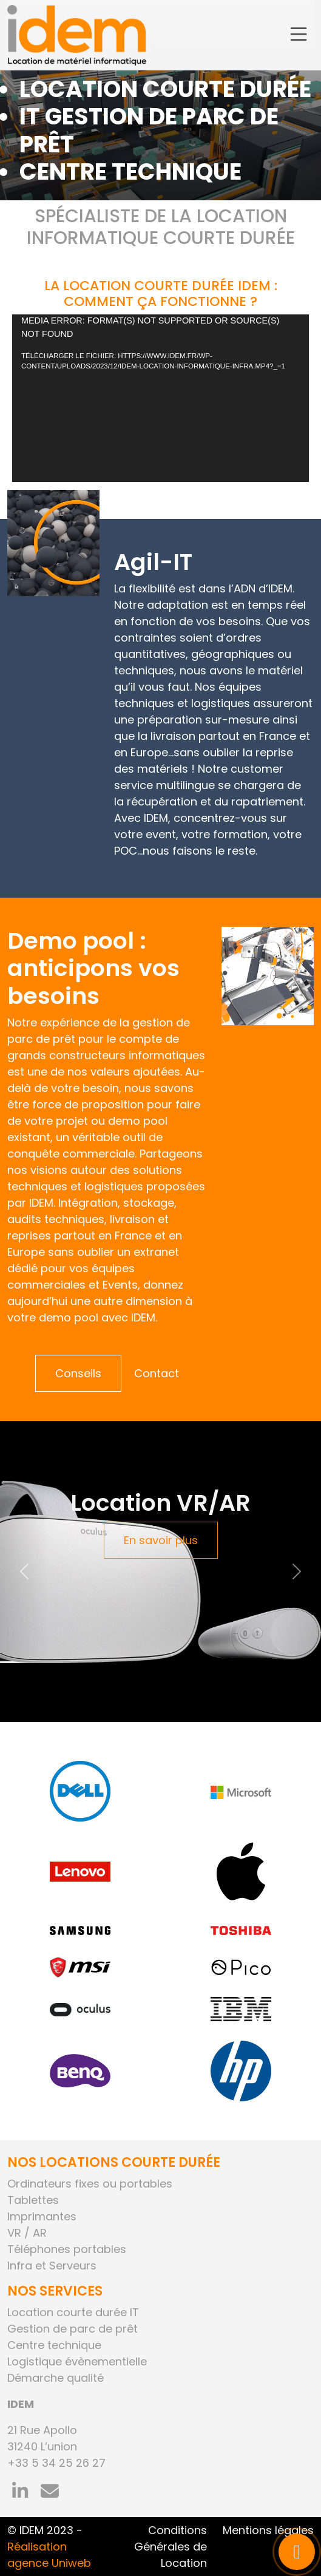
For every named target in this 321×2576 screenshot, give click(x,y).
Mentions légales (268, 2530)
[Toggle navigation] (298, 35)
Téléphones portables (66, 2249)
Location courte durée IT (73, 2312)
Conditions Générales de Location (170, 2547)
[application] (160, 397)
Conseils (78, 1373)
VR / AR (27, 2232)
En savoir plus (161, 1540)
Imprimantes (41, 2216)
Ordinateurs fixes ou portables (89, 2183)
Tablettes (33, 2200)
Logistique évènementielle (77, 2361)
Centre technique (54, 2345)
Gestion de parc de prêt (72, 2328)
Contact (156, 1373)
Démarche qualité (55, 2377)
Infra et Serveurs (51, 2265)
